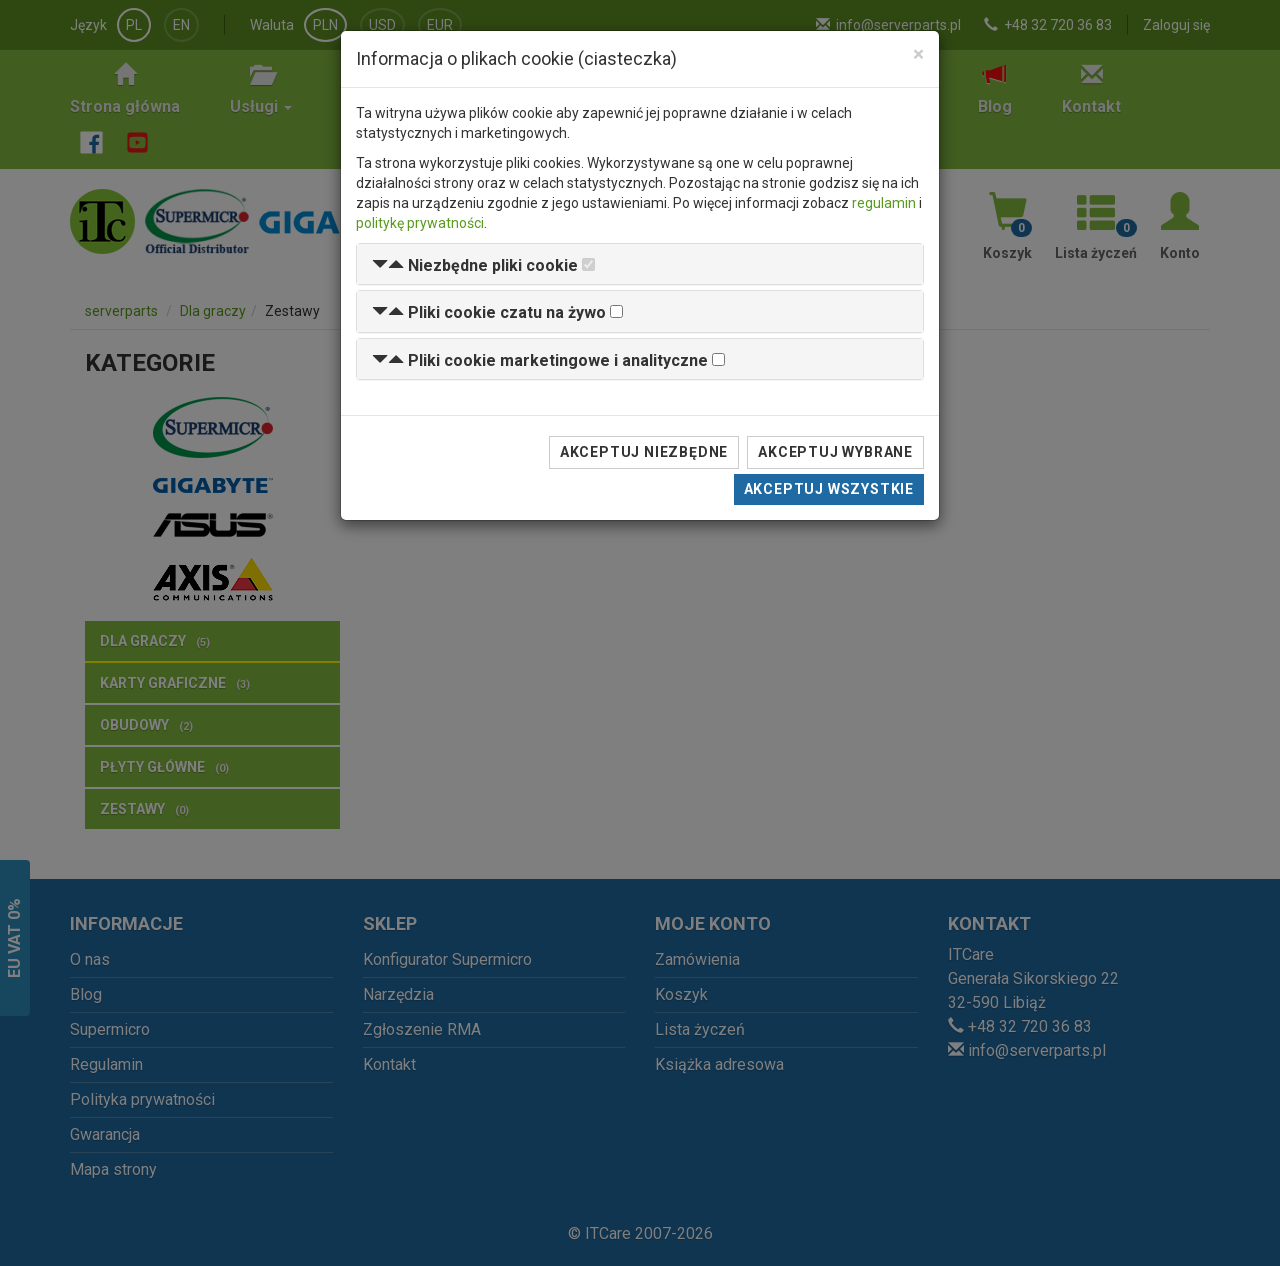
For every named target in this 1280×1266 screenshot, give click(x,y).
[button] (475, 265)
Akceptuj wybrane (835, 452)
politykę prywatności (420, 223)
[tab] (640, 264)
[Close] (918, 54)
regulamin (884, 203)
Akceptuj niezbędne (644, 452)
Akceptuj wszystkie (829, 489)
